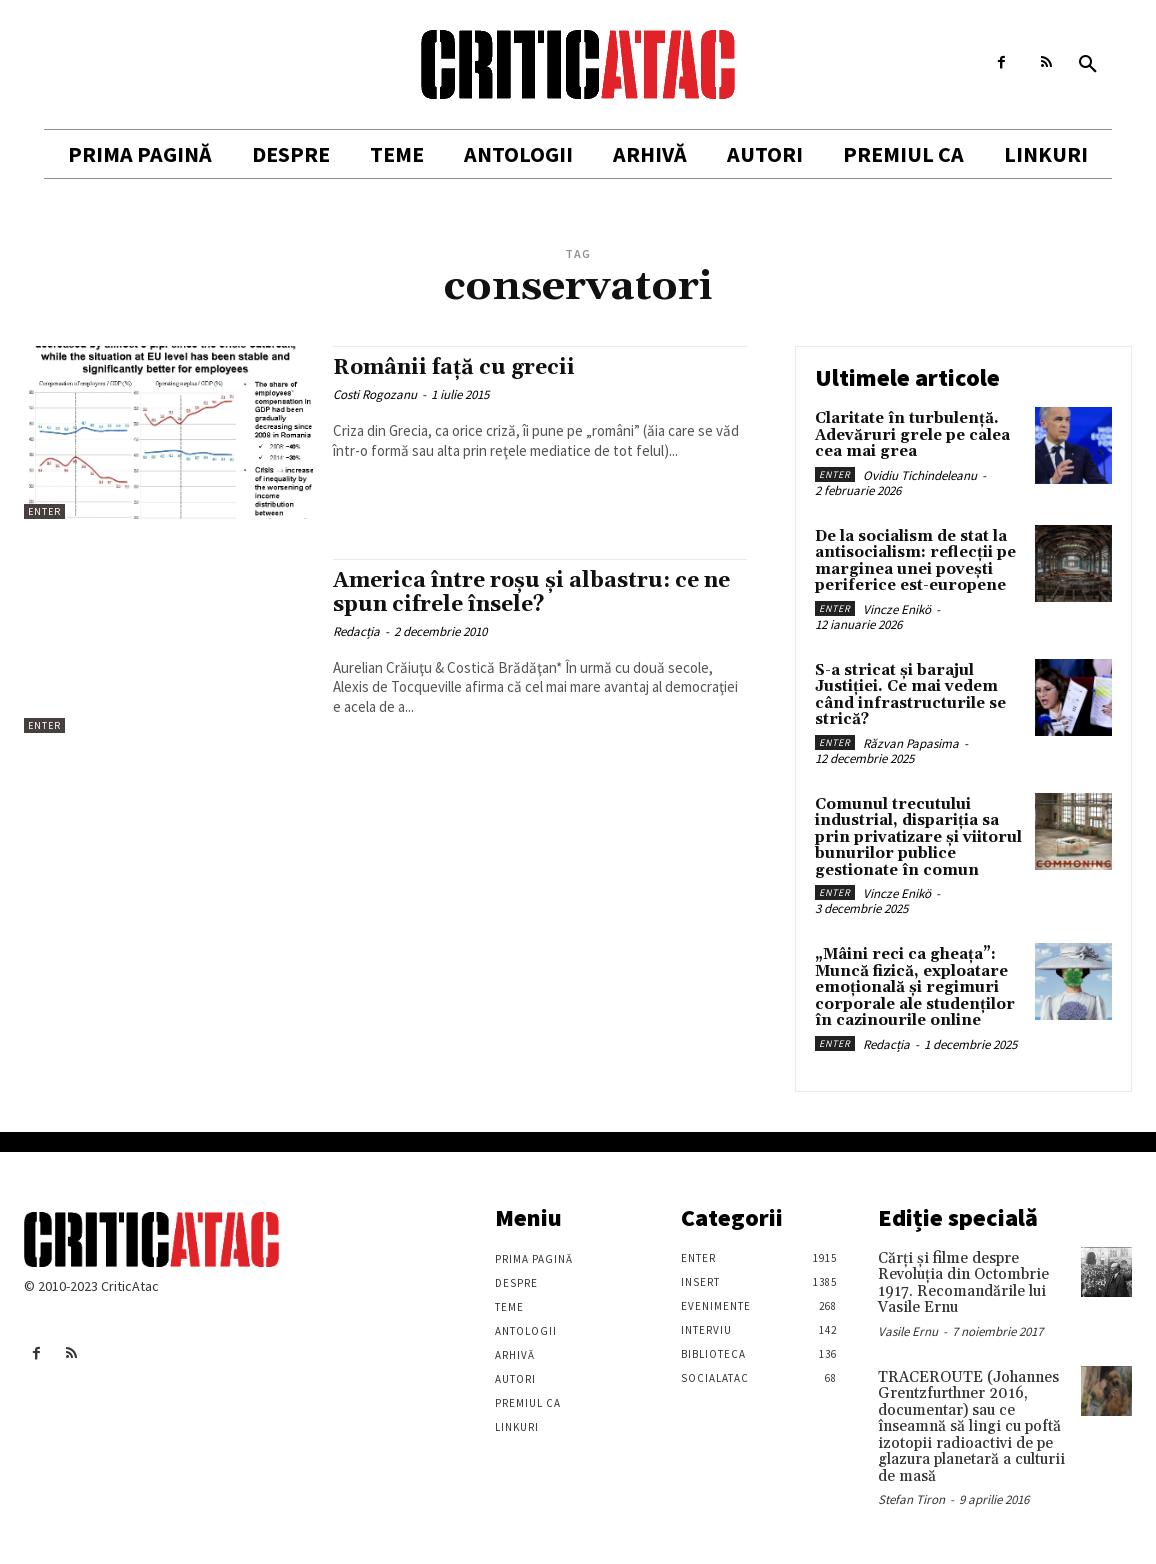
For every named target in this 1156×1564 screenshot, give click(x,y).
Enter (44, 511)
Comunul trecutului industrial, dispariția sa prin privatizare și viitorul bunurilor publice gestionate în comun (918, 837)
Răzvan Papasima (911, 743)
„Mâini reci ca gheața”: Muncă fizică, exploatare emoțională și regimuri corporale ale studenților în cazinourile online (915, 987)
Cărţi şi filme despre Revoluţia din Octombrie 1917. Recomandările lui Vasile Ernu (963, 1283)
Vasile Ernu (908, 1331)
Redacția (356, 631)
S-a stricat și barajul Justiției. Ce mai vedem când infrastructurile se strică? (910, 695)
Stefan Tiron (911, 1499)
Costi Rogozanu (375, 394)
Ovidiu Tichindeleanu (920, 475)
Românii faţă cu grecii (454, 368)
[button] (1088, 65)
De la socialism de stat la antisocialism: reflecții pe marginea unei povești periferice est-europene (915, 561)
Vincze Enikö (897, 609)
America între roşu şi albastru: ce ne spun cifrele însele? (531, 592)
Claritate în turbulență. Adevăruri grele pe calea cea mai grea (912, 435)
